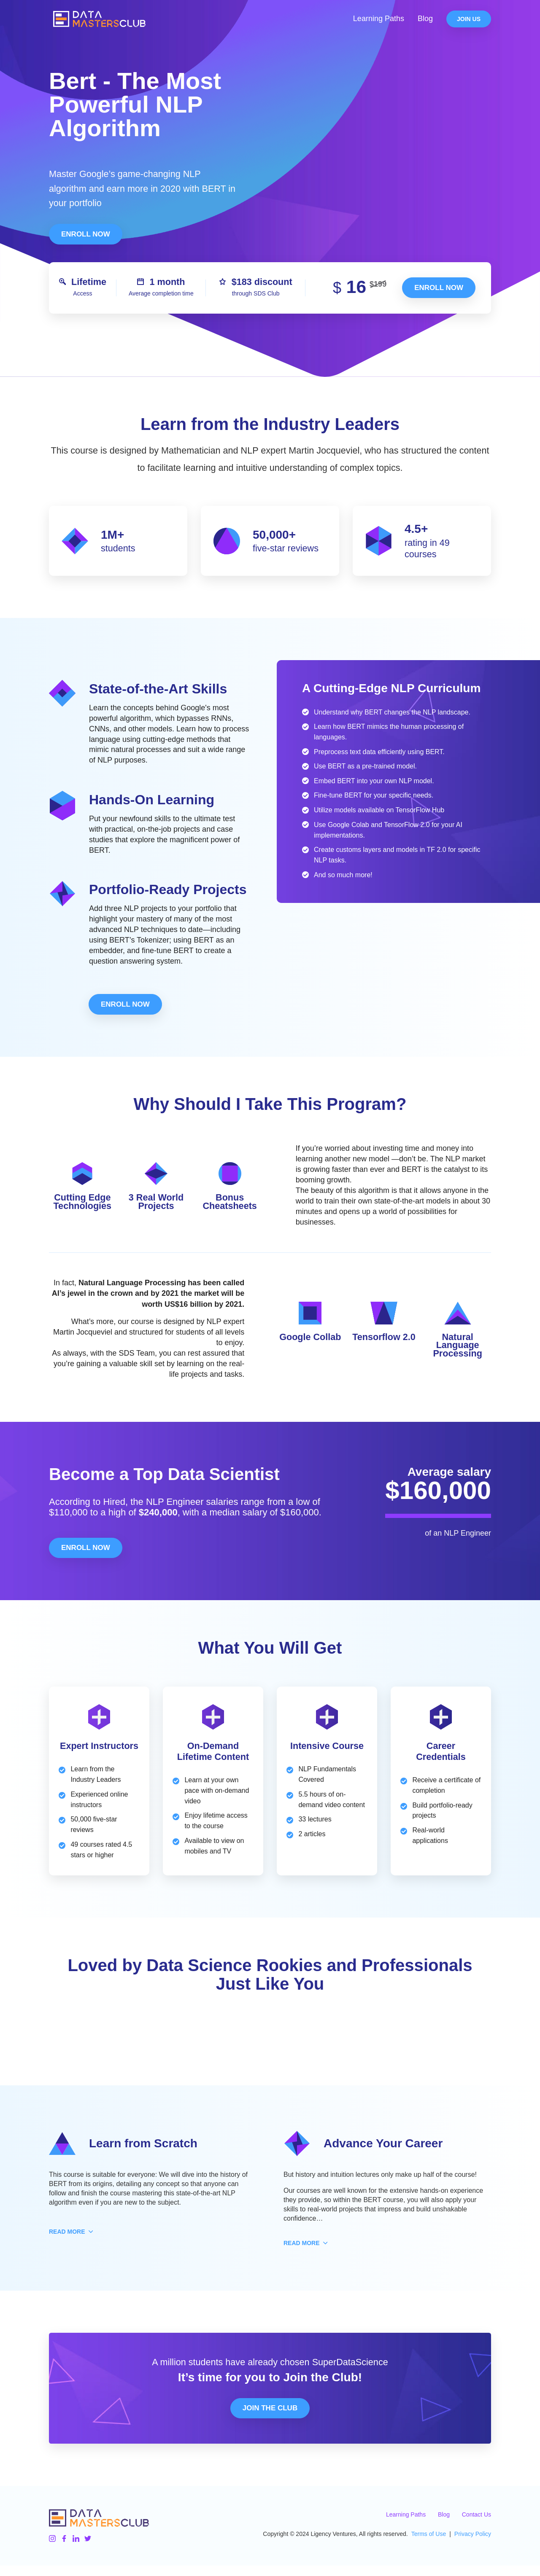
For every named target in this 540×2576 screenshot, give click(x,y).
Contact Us (476, 2525)
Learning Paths (378, 22)
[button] (67, 2242)
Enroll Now (85, 234)
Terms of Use (428, 2544)
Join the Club (270, 2419)
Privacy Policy (472, 2544)
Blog (425, 22)
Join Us (469, 22)
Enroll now (438, 288)
